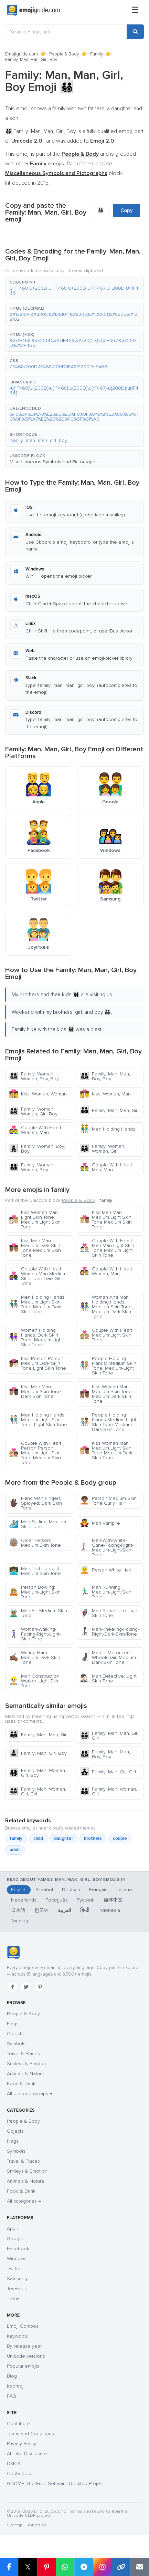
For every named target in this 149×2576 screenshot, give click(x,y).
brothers (93, 1838)
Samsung (17, 2278)
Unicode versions (26, 2356)
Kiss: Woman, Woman (38, 1094)
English (18, 1890)
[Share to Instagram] (102, 2567)
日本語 (18, 1910)
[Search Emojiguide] (66, 31)
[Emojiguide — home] (33, 10)
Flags (13, 2024)
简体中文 (113, 1900)
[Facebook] (12, 1986)
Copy (126, 210)
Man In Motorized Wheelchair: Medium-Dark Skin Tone (108, 1657)
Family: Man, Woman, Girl (108, 1791)
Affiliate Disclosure (27, 2453)
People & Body (64, 54)
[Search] (135, 31)
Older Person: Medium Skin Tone (35, 1542)
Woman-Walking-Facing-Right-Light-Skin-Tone (35, 1634)
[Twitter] (26, 1986)
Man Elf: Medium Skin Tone (38, 1613)
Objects (15, 2034)
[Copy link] (121, 2567)
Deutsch (71, 1890)
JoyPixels (17, 2288)
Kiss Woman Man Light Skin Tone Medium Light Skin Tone (35, 1219)
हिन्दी (84, 1910)
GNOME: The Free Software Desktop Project (55, 2483)
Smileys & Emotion (27, 2064)
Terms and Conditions (30, 2433)
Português (56, 1900)
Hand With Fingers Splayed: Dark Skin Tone (35, 1503)
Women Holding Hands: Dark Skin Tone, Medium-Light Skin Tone (36, 1337)
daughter (63, 1838)
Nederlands (23, 1900)
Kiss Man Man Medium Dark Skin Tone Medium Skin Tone (35, 1248)
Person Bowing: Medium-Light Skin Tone (35, 1592)
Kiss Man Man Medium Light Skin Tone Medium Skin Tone (106, 1219)
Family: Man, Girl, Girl (108, 1771)
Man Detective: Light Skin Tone (108, 1678)
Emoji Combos (23, 2326)
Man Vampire (100, 1523)
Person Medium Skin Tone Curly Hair (108, 1500)
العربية (64, 1910)
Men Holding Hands (107, 1129)
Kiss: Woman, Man (105, 1094)
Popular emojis (23, 2366)
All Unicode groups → (29, 2093)
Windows (16, 2258)
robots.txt (37, 2525)
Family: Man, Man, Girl (109, 1110)
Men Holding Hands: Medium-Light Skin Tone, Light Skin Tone (38, 1420)
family (16, 1838)
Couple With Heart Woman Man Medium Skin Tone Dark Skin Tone (37, 1276)
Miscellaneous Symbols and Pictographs (54, 462)
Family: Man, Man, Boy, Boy (105, 1076)
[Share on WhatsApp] (65, 2567)
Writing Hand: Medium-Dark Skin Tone (34, 1657)
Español (44, 1890)
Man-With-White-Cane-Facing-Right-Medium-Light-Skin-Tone (107, 1547)
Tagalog (19, 1921)
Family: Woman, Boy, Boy (37, 1148)
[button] (74, 288)
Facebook (18, 2249)
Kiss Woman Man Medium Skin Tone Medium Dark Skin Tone (106, 1394)
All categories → (24, 2201)
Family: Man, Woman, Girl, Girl (37, 1791)
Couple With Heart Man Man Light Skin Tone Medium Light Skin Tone (107, 1248)
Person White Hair (105, 1570)
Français (98, 1890)
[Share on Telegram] (83, 2567)
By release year (24, 2346)
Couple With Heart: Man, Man (106, 1167)
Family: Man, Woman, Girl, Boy (37, 1773)
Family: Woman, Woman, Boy (31, 1167)
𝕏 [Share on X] (28, 2567)
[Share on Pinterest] (46, 2567)
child (38, 1838)
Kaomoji (15, 2386)
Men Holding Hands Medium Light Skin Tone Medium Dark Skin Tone (36, 1304)
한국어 (41, 1910)
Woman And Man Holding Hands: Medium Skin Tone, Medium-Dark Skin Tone (106, 1306)
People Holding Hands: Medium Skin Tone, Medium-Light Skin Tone (108, 1366)
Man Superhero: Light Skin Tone (109, 1613)
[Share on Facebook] (9, 2567)
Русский (86, 1900)
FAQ (11, 2396)
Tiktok (13, 2298)
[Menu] (135, 10)
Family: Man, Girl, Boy (38, 1753)
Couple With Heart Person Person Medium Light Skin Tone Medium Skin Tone (35, 1452)
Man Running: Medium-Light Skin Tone (105, 1592)
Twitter (14, 2268)
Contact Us (19, 2473)
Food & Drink (21, 2083)
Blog (12, 2376)
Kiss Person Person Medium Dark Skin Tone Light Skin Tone (37, 1363)
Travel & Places (23, 2054)
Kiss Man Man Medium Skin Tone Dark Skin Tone (35, 1391)
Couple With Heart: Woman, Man (35, 1130)
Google (15, 2239)
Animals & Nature (25, 2074)
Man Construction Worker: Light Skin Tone (34, 1681)
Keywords (17, 2336)
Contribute (18, 2423)
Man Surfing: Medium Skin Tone (37, 1524)
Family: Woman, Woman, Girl (102, 1148)
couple (120, 1838)
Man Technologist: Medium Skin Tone (35, 1571)
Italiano (124, 1890)
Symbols (16, 2044)
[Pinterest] (39, 1986)
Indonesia (109, 1910)
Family (96, 54)
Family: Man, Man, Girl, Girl (109, 1735)
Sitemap (14, 2525)
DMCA (14, 2463)
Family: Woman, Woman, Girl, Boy (33, 1111)
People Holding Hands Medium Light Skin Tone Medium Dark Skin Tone (108, 1422)
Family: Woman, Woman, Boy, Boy (34, 1076)
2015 (43, 182)
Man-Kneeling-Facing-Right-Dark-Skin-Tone (109, 1631)
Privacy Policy (21, 2443)
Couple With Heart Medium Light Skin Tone (106, 1335)
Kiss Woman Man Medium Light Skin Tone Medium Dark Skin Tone (106, 1450)
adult (15, 1850)
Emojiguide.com (21, 54)
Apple (13, 2229)
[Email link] (139, 2567)
